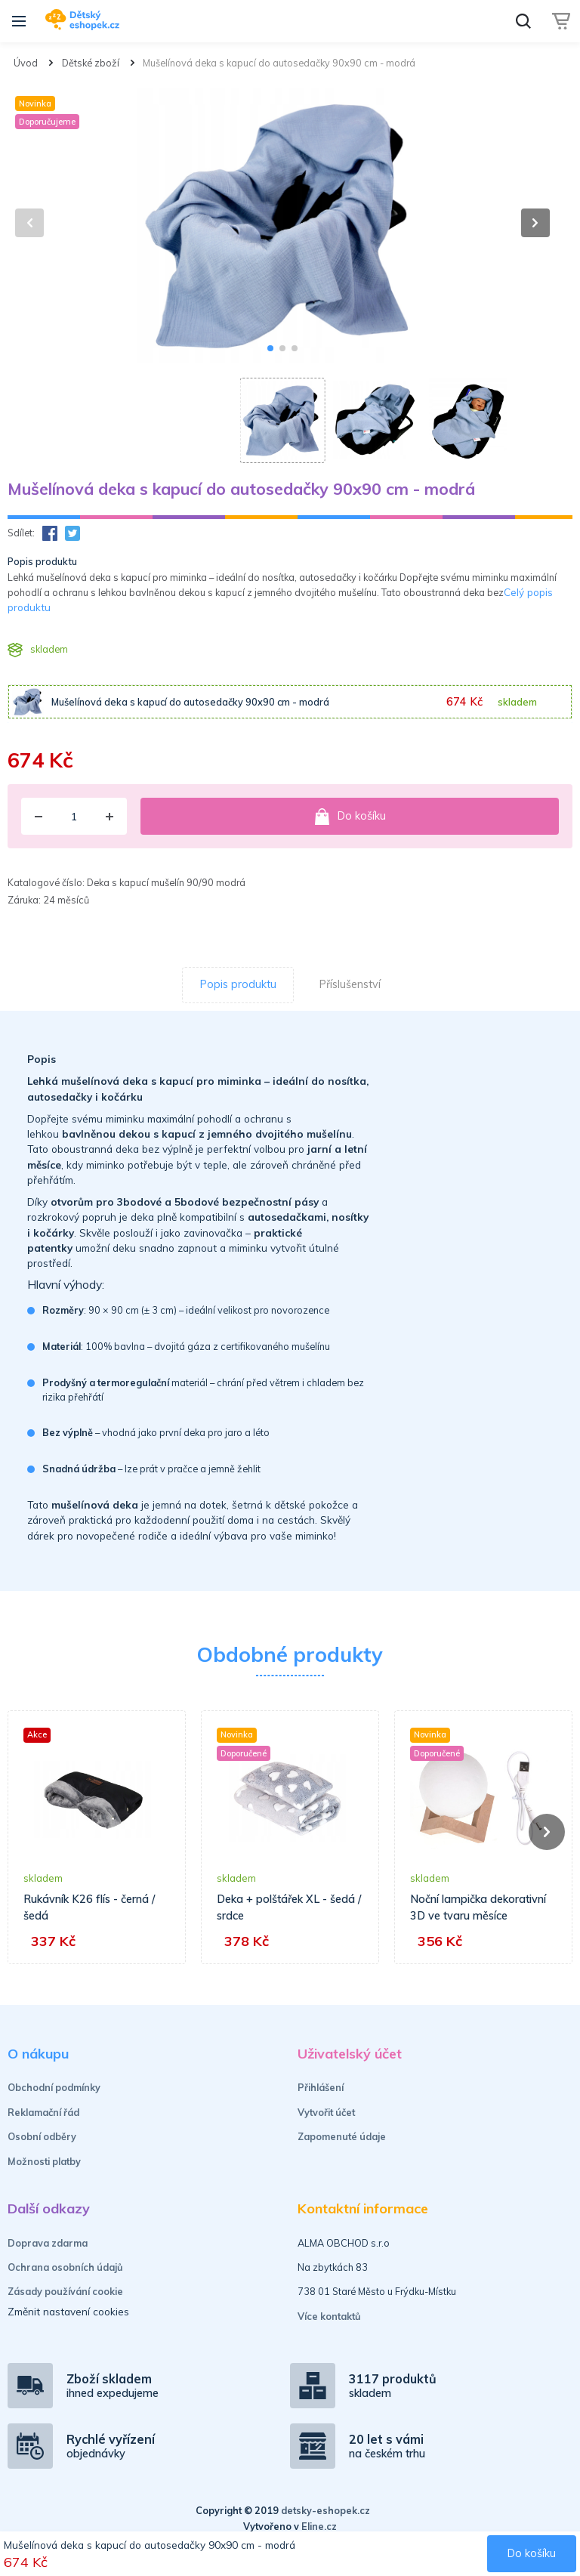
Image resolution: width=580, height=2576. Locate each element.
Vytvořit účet (326, 2112)
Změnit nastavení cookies (68, 2311)
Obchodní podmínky (54, 2087)
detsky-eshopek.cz (325, 2510)
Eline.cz (319, 2526)
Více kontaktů (329, 2316)
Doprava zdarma (48, 2243)
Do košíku (349, 816)
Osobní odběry (42, 2136)
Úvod (26, 63)
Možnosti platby (44, 2161)
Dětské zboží (90, 63)
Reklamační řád (43, 2112)
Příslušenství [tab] (350, 984)
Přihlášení (321, 2087)
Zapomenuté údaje (342, 2136)
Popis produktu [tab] (238, 984)
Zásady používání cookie (65, 2291)
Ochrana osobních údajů (65, 2267)
